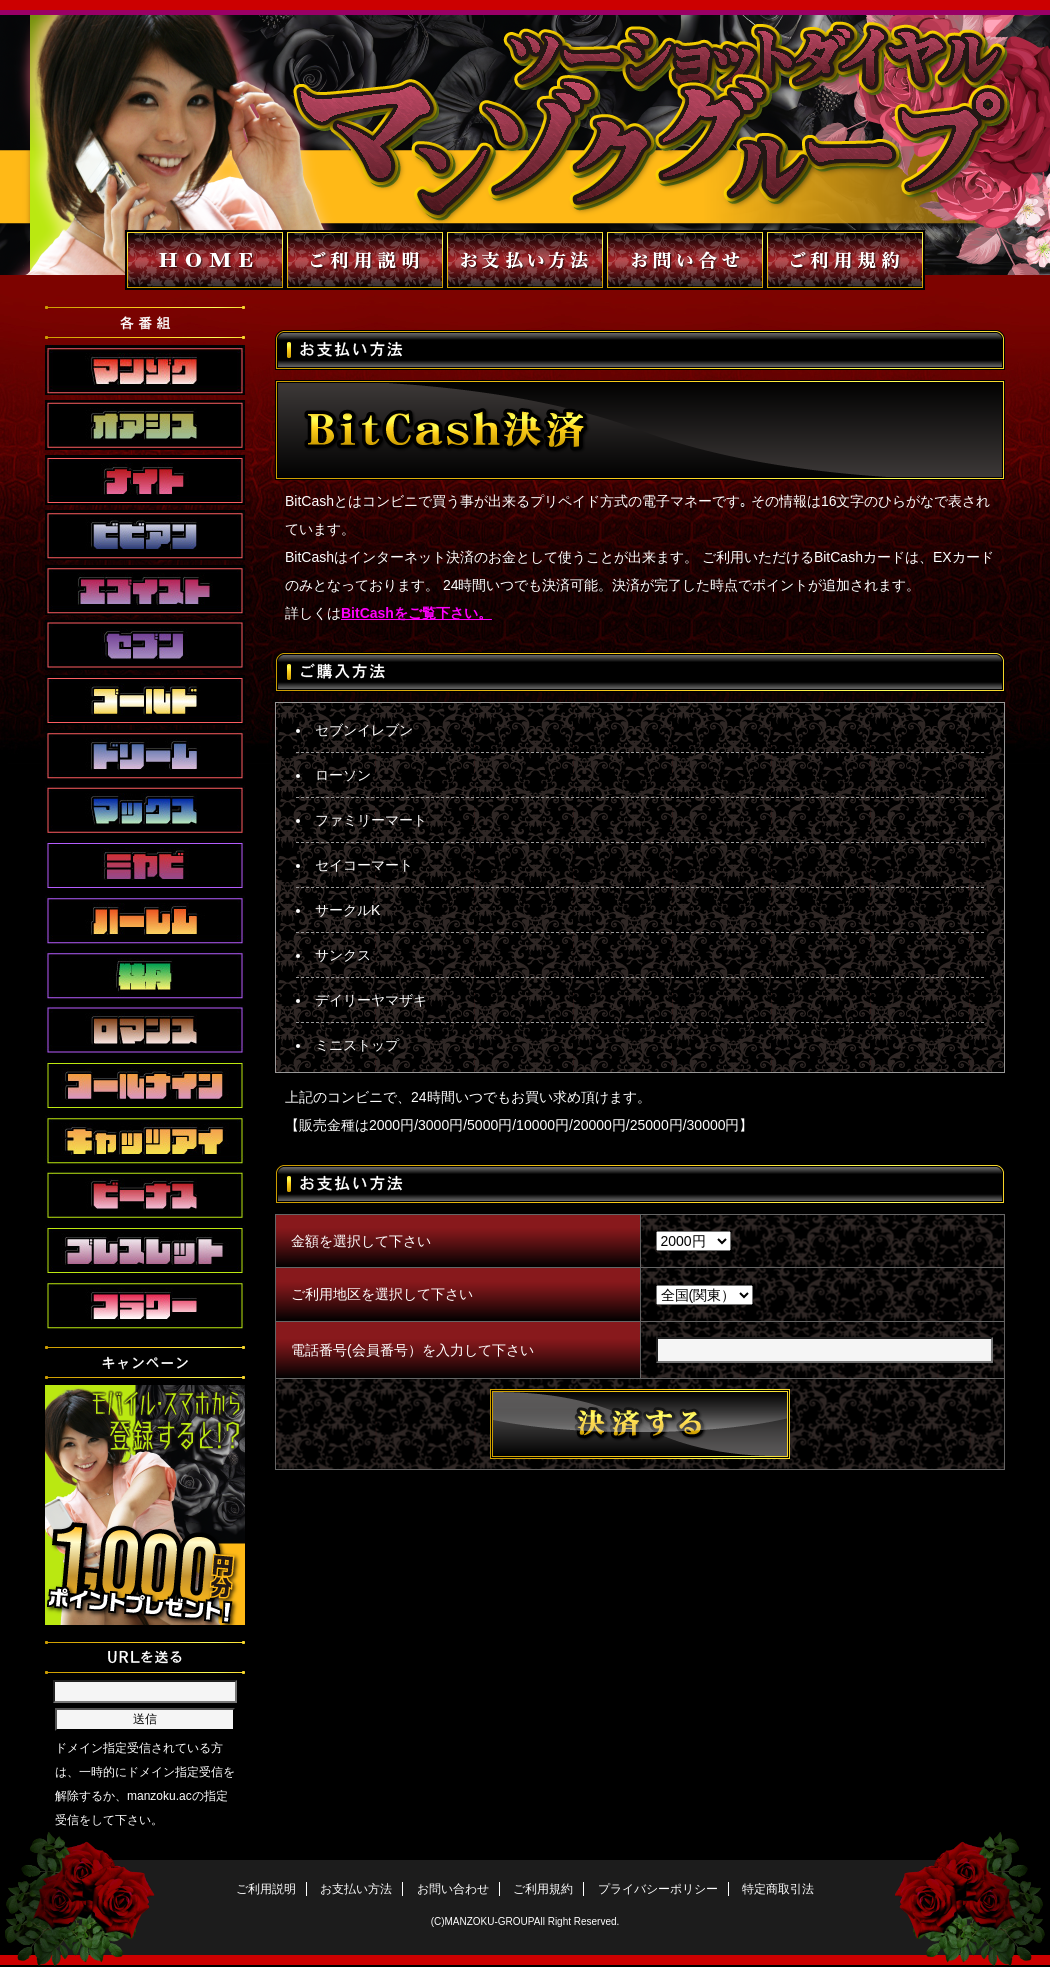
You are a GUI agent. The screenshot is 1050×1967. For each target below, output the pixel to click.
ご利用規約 (543, 1889)
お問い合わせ (453, 1889)
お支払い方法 (356, 1889)
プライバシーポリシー (658, 1889)
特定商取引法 (778, 1889)
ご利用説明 (266, 1889)
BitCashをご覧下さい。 (416, 613)
